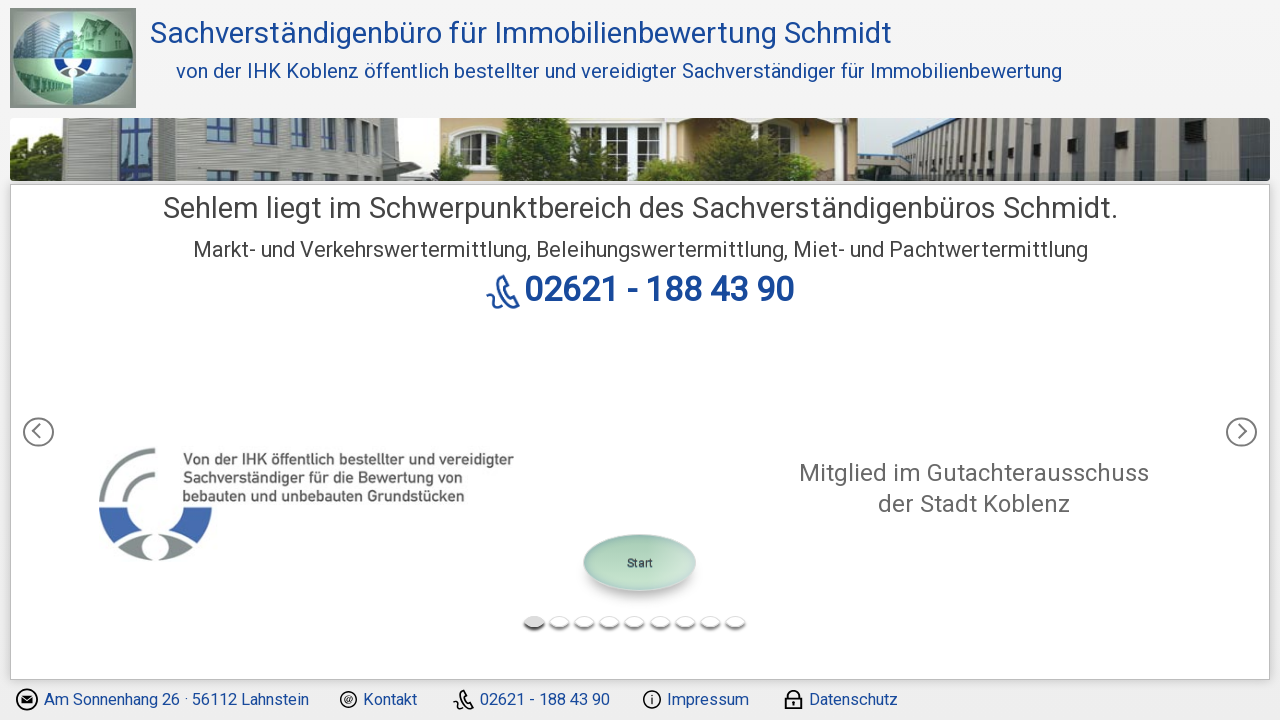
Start (640, 562)
